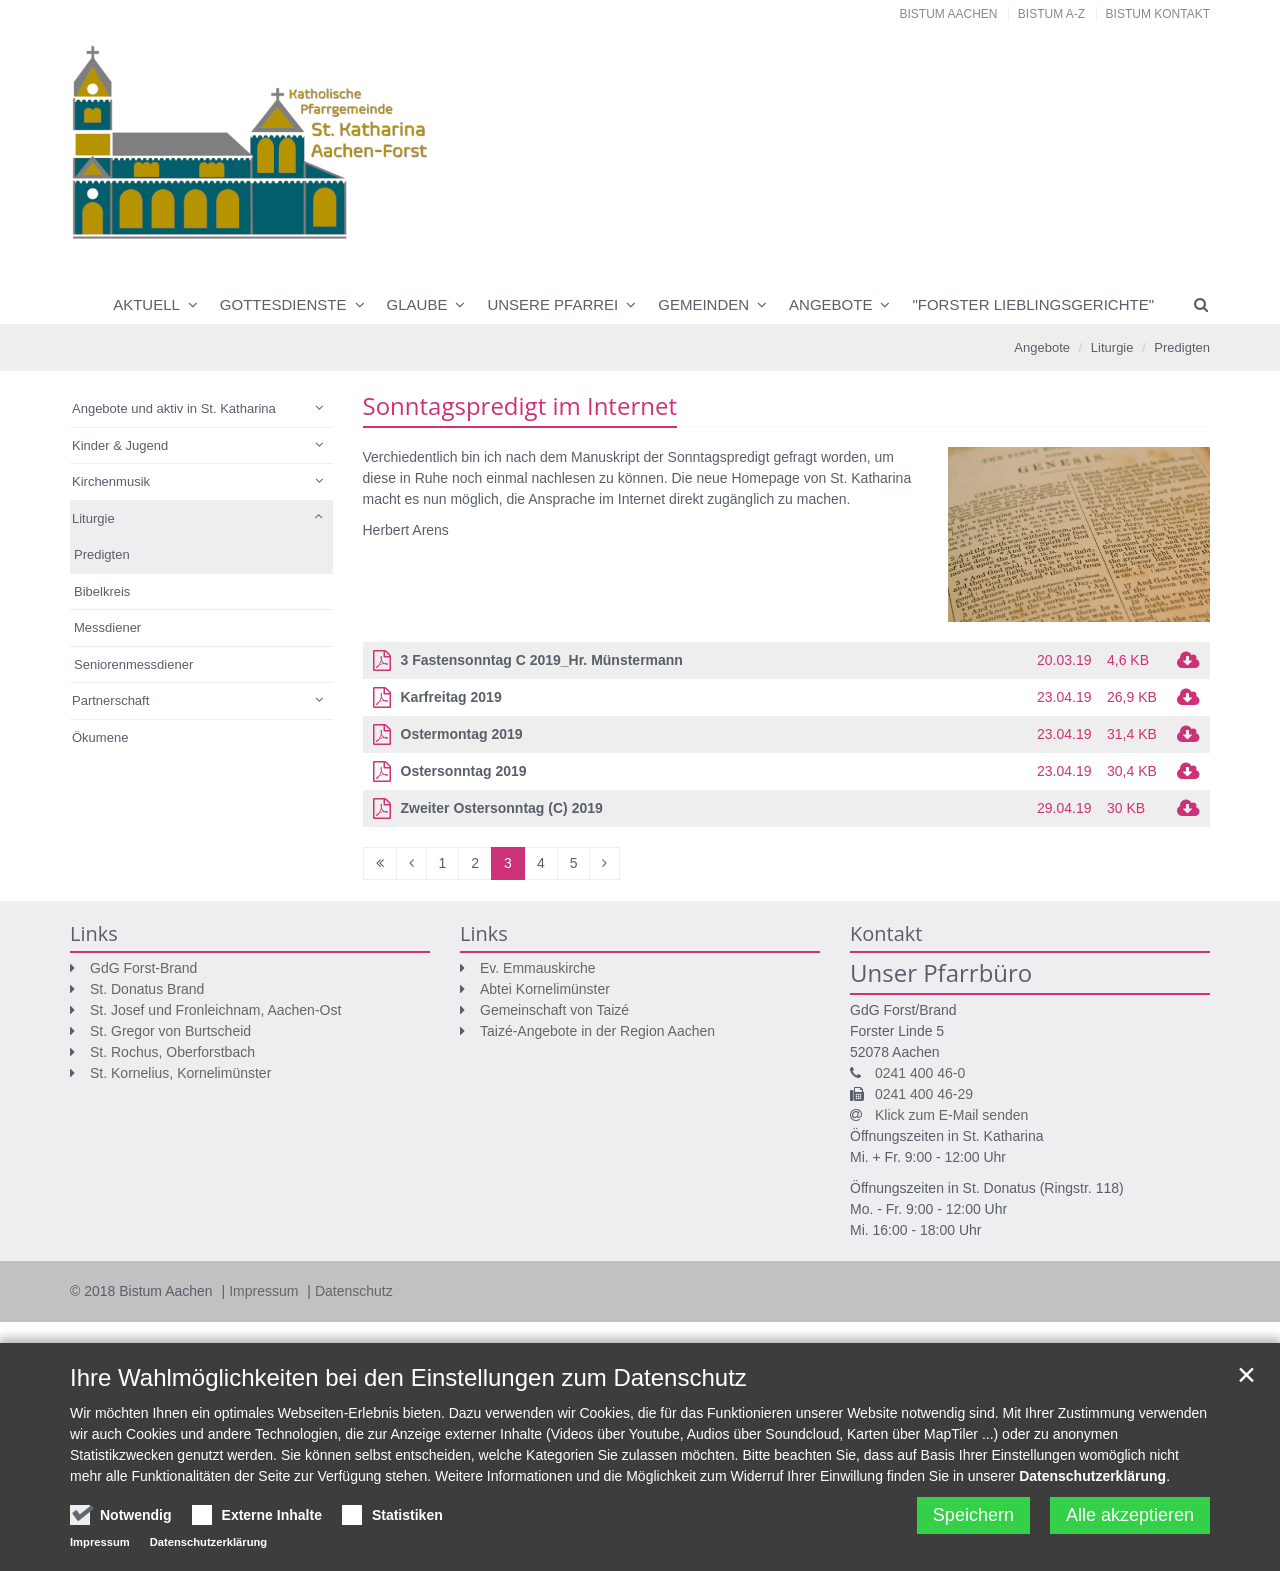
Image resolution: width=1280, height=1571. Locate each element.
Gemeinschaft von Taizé (554, 1010)
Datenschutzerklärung (1092, 1476)
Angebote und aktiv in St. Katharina (174, 408)
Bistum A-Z (1051, 14)
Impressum (265, 1291)
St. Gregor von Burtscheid (170, 1031)
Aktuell (146, 304)
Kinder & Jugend (120, 445)
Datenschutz (354, 1291)
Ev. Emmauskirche (538, 968)
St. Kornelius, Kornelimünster (180, 1073)
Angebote (830, 304)
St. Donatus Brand (147, 989)
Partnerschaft (110, 700)
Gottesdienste (283, 304)
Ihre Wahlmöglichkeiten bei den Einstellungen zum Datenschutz (408, 1377)
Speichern (973, 1515)
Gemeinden (703, 304)
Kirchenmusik (111, 481)
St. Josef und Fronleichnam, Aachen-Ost (215, 1010)
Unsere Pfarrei (552, 304)
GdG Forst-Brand (143, 968)
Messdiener (107, 627)
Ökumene (100, 737)
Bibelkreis (102, 591)
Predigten (1182, 347)
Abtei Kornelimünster (545, 989)
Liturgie (1112, 347)
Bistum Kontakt (1158, 14)
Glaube (417, 304)
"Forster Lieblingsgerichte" (1033, 304)
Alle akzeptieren (1130, 1515)
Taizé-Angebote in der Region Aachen (597, 1031)
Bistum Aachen (949, 14)
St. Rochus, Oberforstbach (172, 1052)
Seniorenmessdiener (133, 664)
